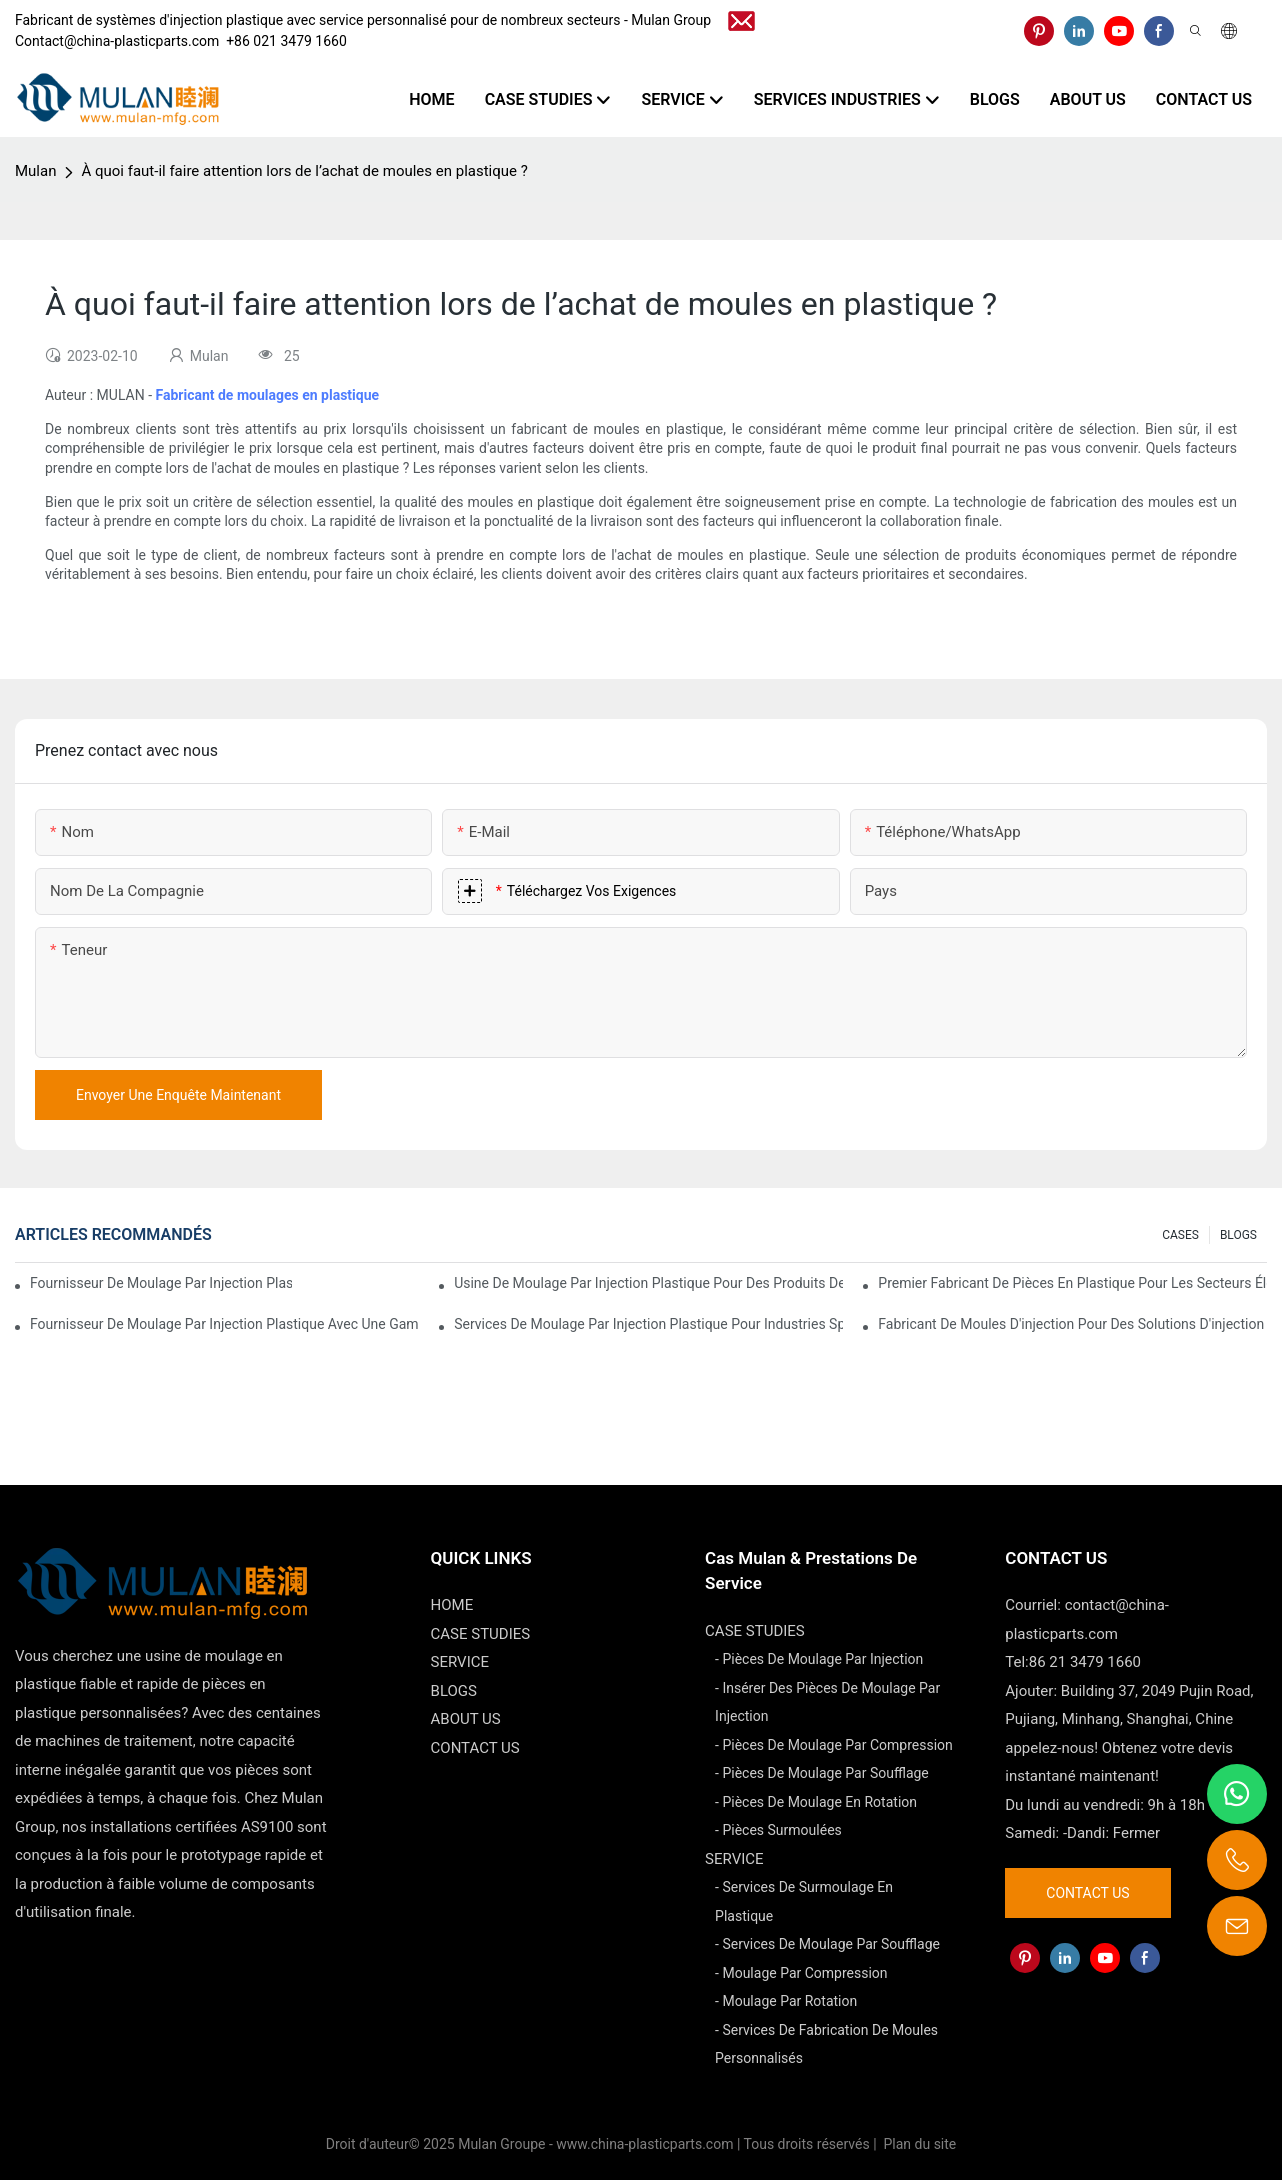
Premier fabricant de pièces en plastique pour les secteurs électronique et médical (1072, 1283)
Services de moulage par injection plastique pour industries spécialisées (648, 1324)
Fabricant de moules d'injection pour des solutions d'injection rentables (1072, 1324)
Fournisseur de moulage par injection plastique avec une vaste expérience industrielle (161, 1283)
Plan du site (918, 2144)
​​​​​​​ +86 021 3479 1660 (283, 41)
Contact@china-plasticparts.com (117, 41)
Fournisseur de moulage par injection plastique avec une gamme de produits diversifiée (224, 1324)
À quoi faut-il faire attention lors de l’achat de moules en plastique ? (304, 171)
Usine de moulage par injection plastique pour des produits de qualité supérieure (648, 1283)
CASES (1180, 1235)
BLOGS (1238, 1235)
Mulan (35, 171)
